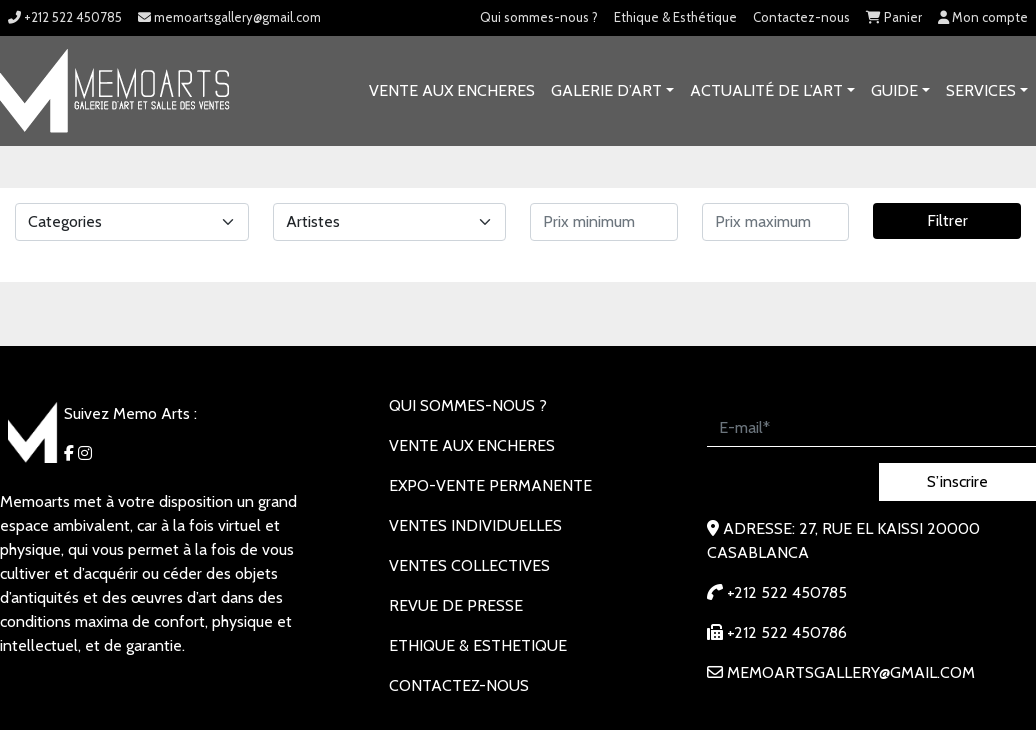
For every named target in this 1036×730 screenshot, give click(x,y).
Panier (894, 17)
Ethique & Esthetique (478, 645)
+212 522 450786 (777, 632)
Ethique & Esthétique (675, 17)
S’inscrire (957, 481)
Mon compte (983, 17)
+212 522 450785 (65, 17)
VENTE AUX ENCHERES (452, 90)
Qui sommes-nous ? (539, 17)
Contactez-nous (801, 17)
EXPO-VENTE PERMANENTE (490, 485)
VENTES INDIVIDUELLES (475, 525)
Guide (894, 90)
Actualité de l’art (766, 90)
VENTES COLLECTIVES (469, 565)
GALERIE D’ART (606, 90)
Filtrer (947, 220)
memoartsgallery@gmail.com (229, 17)
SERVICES (981, 90)
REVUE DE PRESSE (456, 605)
